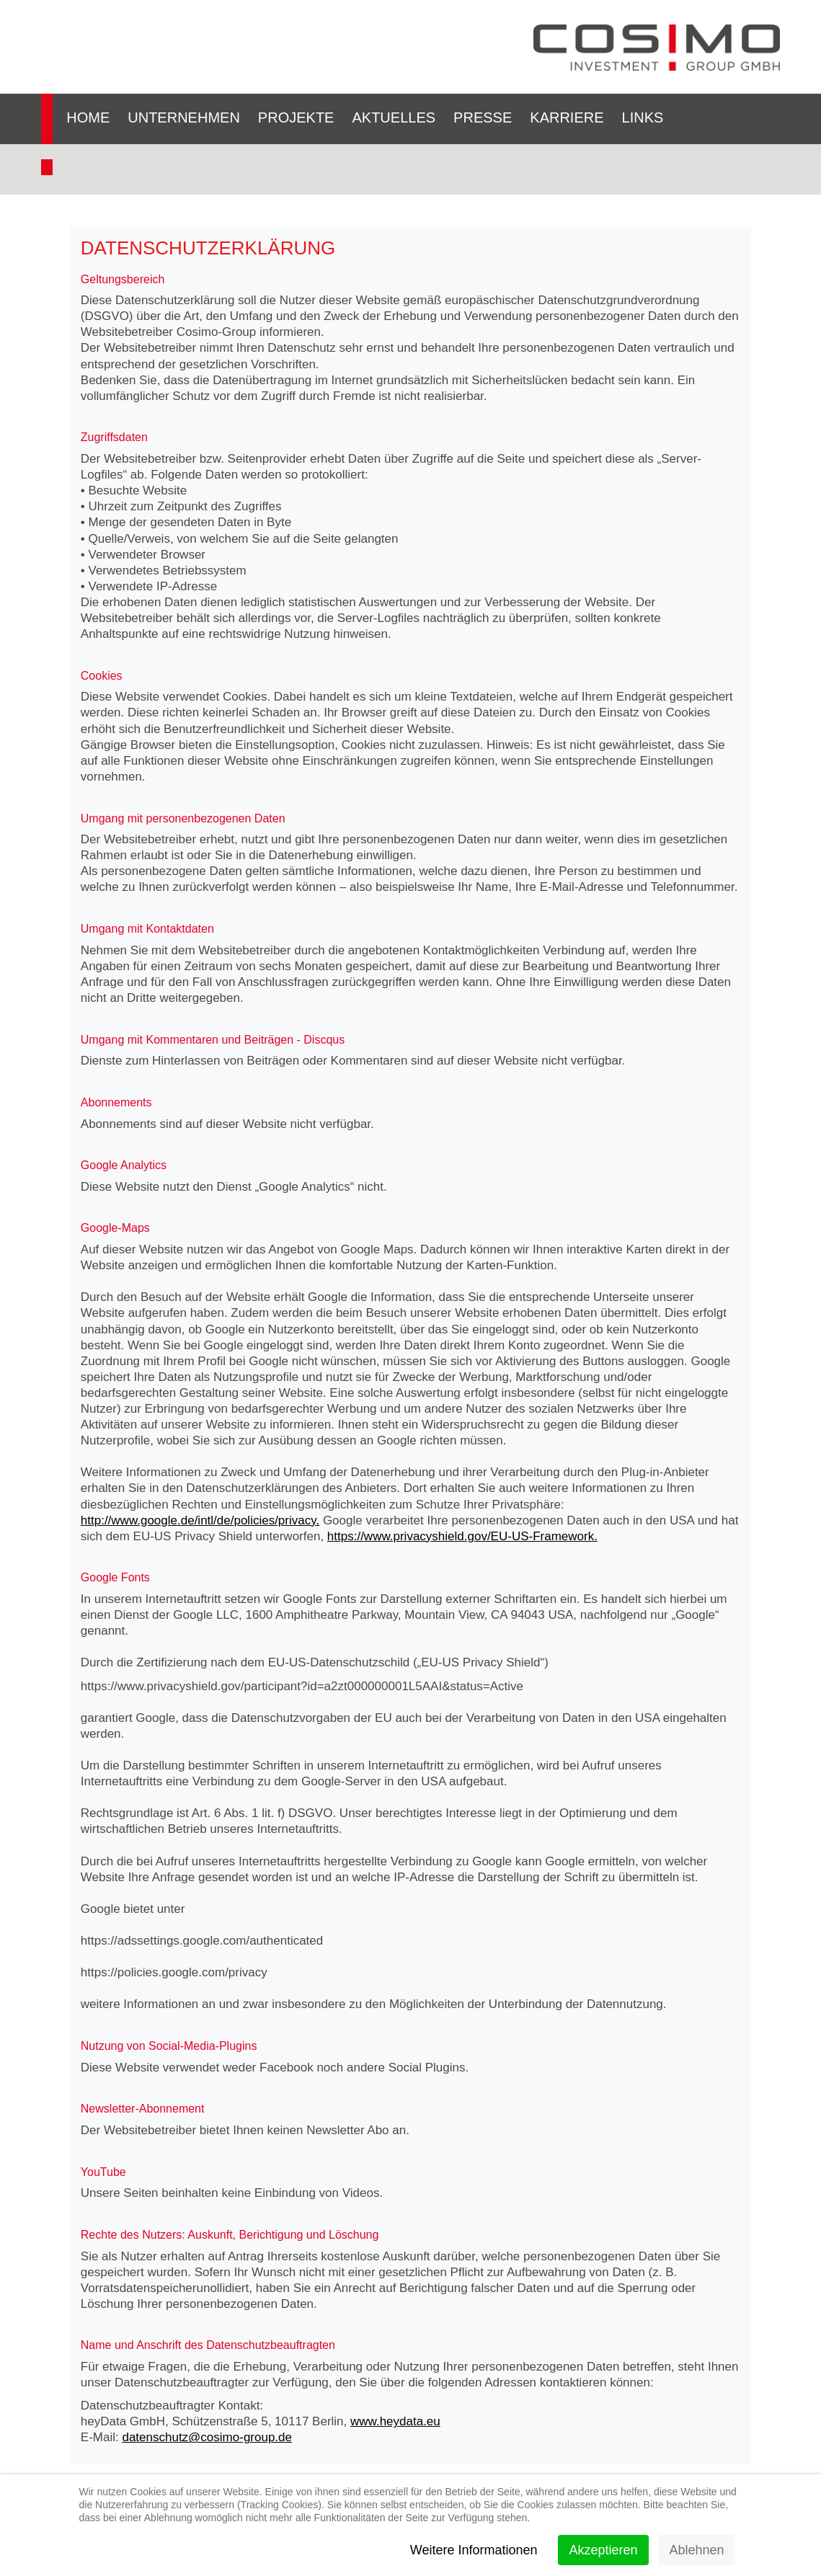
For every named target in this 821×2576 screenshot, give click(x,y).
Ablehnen (696, 2550)
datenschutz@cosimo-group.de (207, 2437)
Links (643, 117)
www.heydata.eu (395, 2421)
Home (88, 117)
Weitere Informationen (474, 2550)
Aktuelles (393, 117)
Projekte (296, 117)
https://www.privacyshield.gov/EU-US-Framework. (462, 1536)
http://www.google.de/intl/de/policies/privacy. (200, 1520)
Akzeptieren (603, 2550)
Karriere (566, 117)
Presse (482, 117)
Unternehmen (184, 117)
